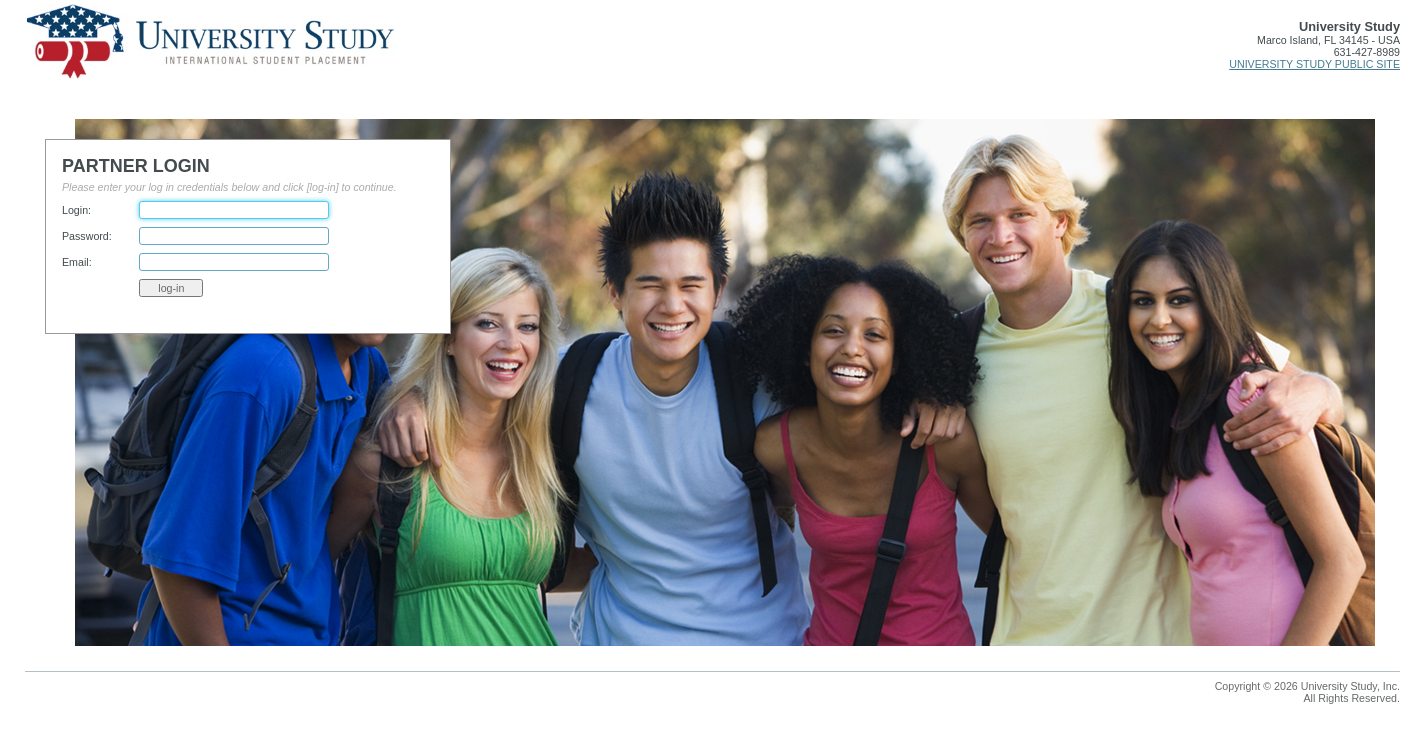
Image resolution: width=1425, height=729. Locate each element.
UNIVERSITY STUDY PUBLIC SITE (1314, 64)
